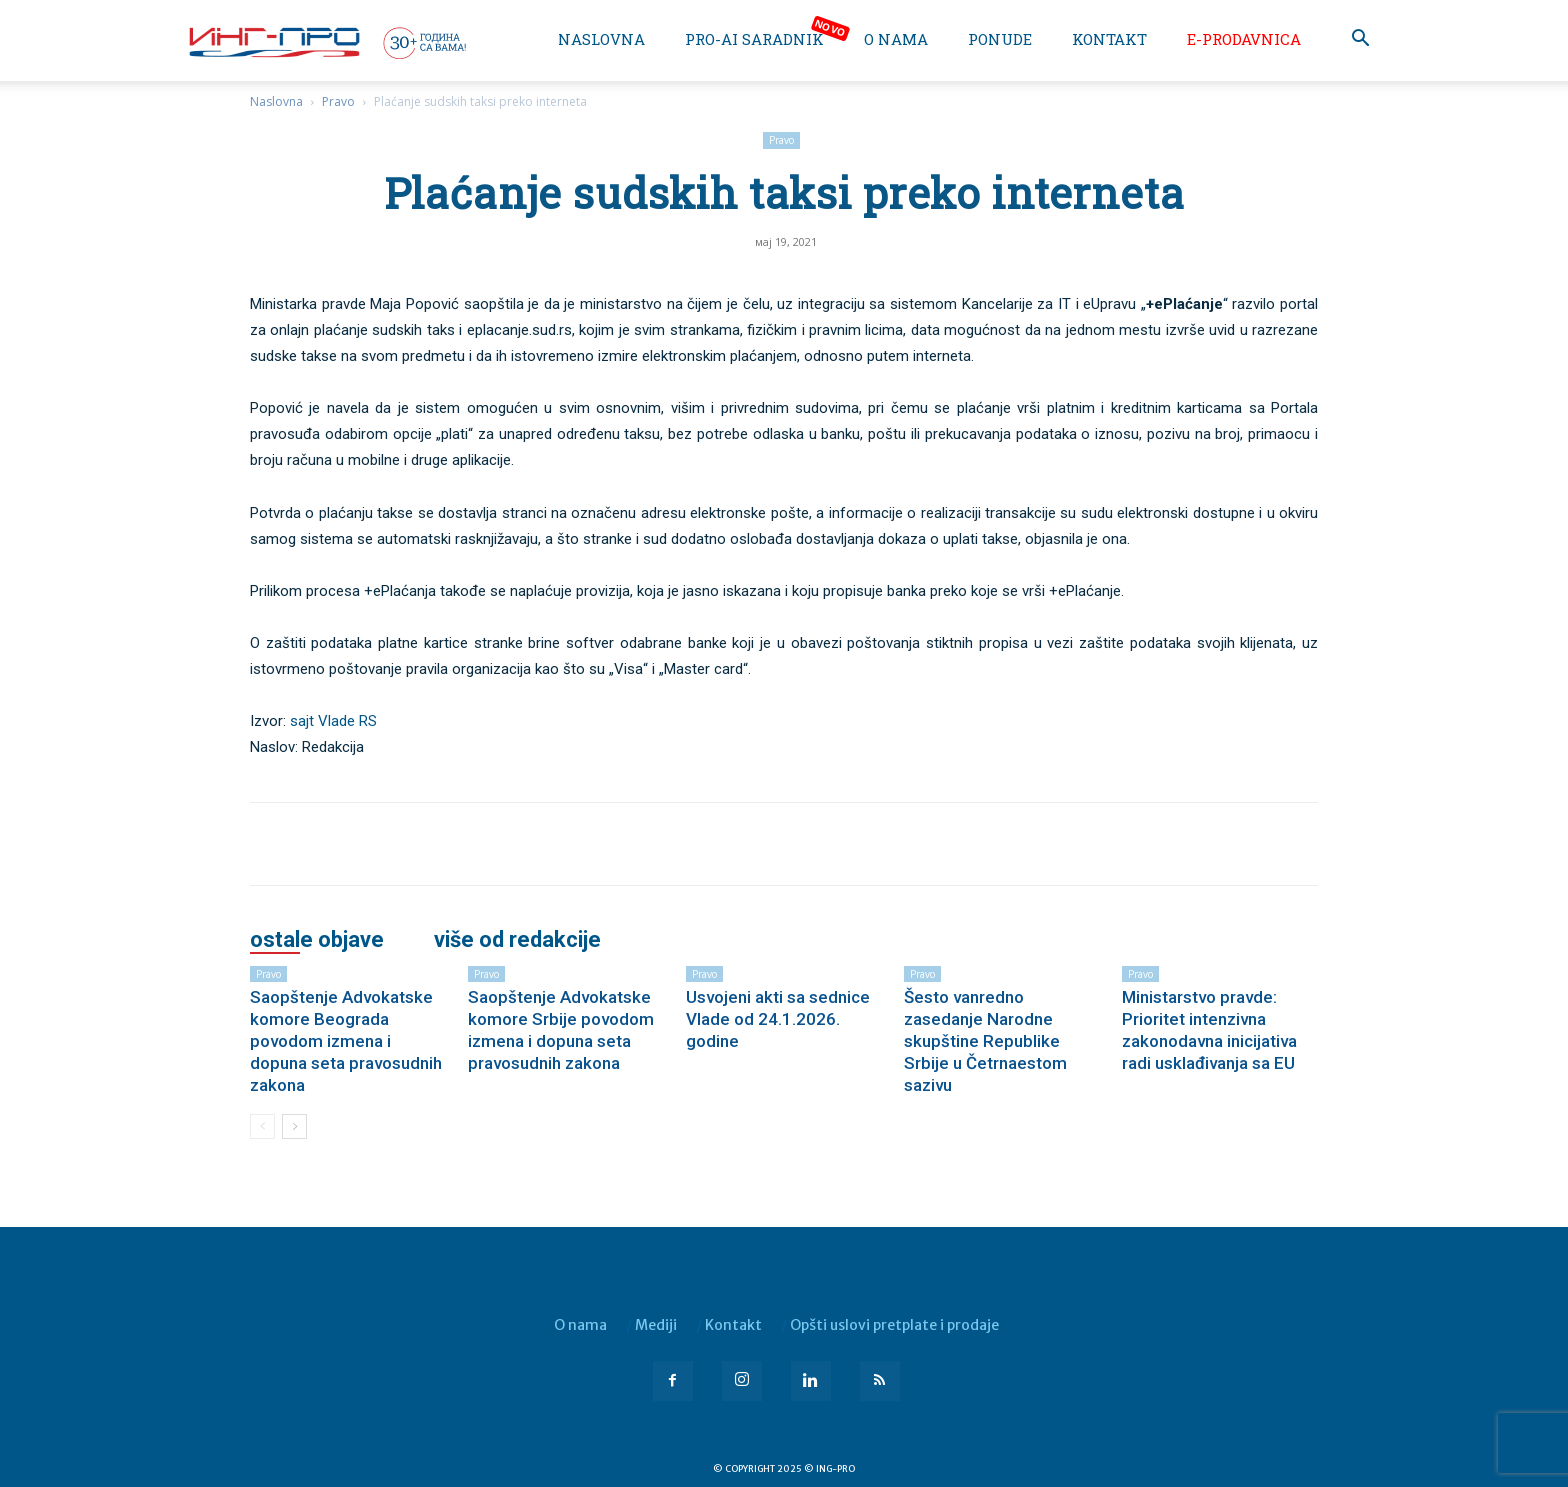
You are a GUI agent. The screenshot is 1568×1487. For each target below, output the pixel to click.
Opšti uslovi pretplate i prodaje (894, 1325)
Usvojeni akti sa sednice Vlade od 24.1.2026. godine (778, 1019)
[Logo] (326, 42)
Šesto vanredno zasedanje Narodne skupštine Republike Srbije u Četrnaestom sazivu (985, 1041)
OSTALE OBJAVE (317, 940)
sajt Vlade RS (333, 721)
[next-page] (294, 1126)
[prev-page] (262, 1126)
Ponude (1000, 39)
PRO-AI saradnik (754, 39)
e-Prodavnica (1244, 39)
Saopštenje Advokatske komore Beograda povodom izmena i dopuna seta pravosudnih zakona (346, 1041)
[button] (1360, 40)
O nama (896, 39)
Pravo (338, 101)
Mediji (656, 1325)
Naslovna (601, 39)
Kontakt (1109, 39)
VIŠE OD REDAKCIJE (517, 940)
